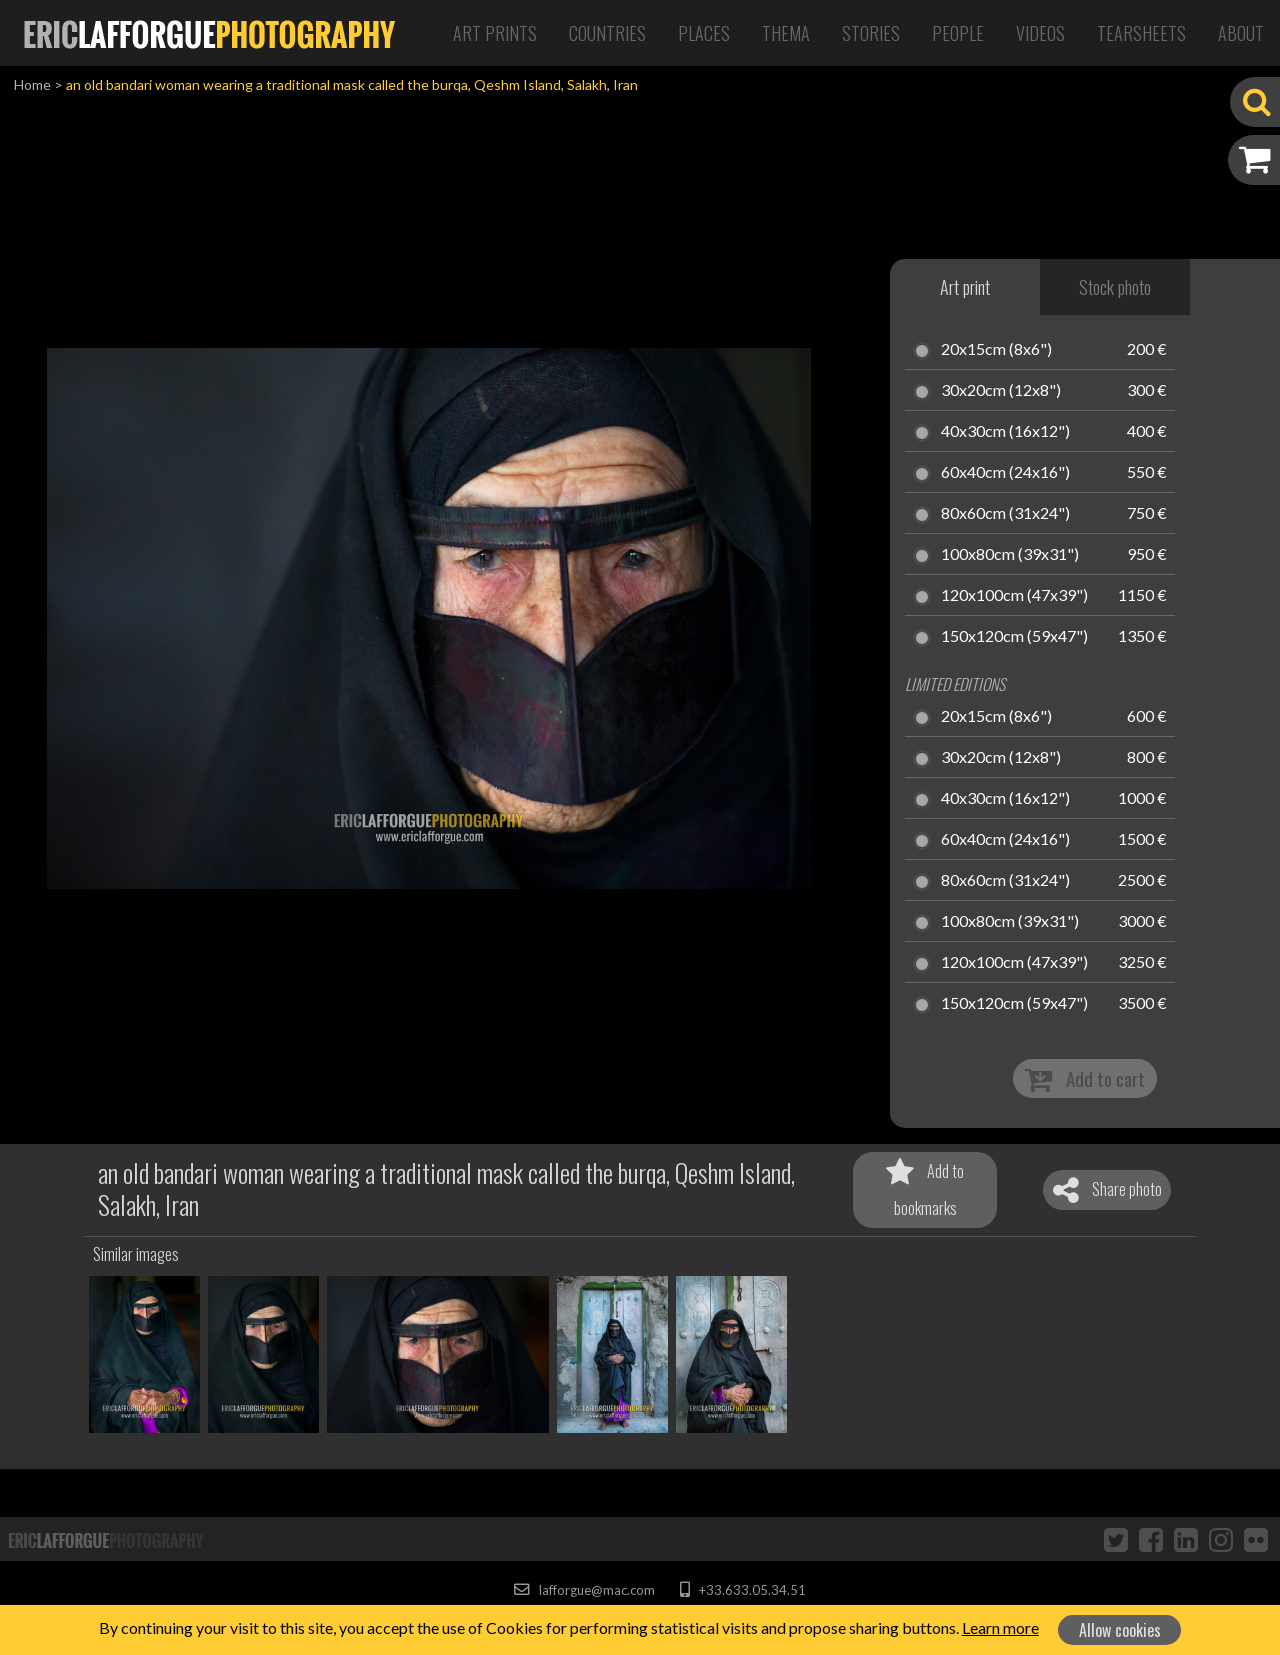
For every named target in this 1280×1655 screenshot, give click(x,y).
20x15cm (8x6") (996, 350)
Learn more (1000, 1627)
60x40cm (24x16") (1005, 473)
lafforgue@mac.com (584, 1590)
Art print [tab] (965, 287)
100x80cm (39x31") (1010, 555)
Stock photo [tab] (1115, 287)
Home (32, 84)
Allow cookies (1120, 1630)
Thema (786, 33)
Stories (871, 33)
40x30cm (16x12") (1005, 432)
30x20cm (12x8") (1001, 391)
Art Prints (495, 33)
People (958, 33)
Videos (1040, 33)
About (1241, 33)
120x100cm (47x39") (1014, 596)
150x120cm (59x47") (1014, 637)
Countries (607, 33)
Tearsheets (1141, 33)
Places (704, 33)
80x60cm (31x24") (1005, 514)
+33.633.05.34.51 (742, 1590)
